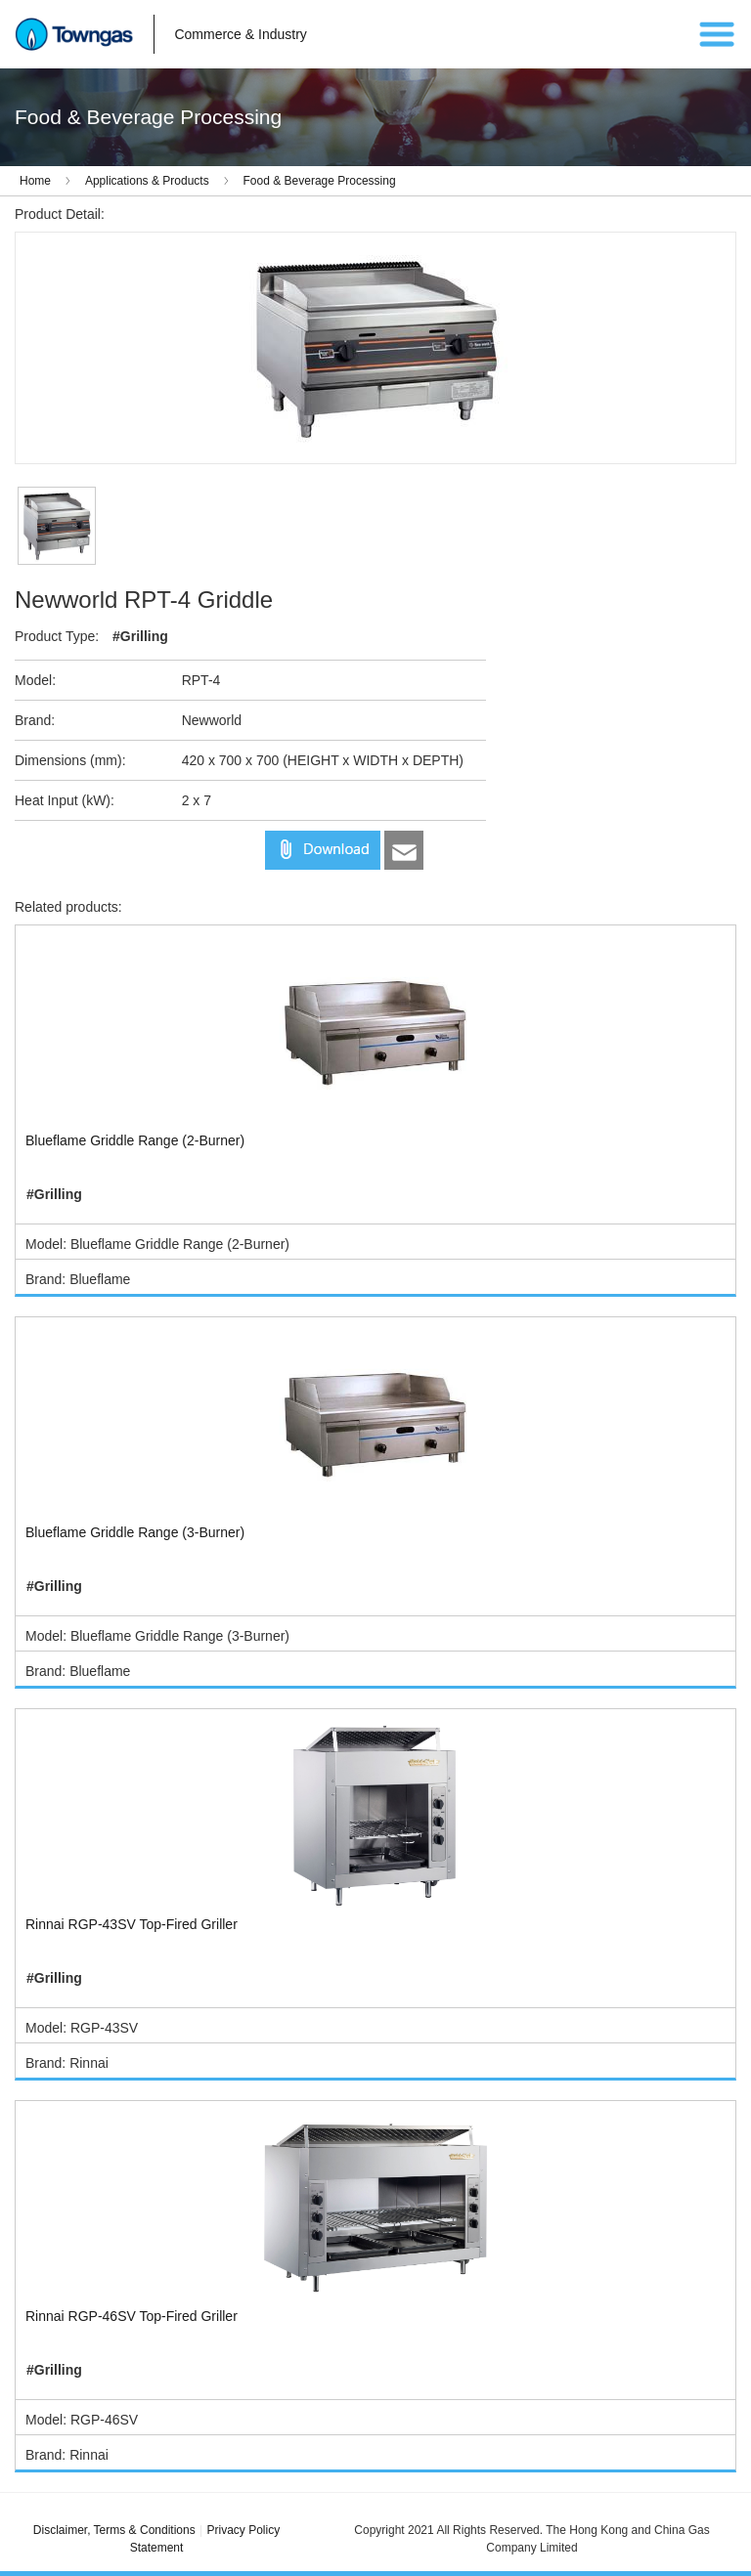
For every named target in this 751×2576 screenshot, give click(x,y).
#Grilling (140, 636)
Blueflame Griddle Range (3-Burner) (134, 1532)
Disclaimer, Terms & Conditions (114, 2530)
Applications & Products (147, 181)
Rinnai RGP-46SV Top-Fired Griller (131, 2316)
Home (35, 181)
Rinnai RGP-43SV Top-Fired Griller (131, 1924)
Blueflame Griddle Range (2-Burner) (134, 1140)
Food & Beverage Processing (319, 181)
